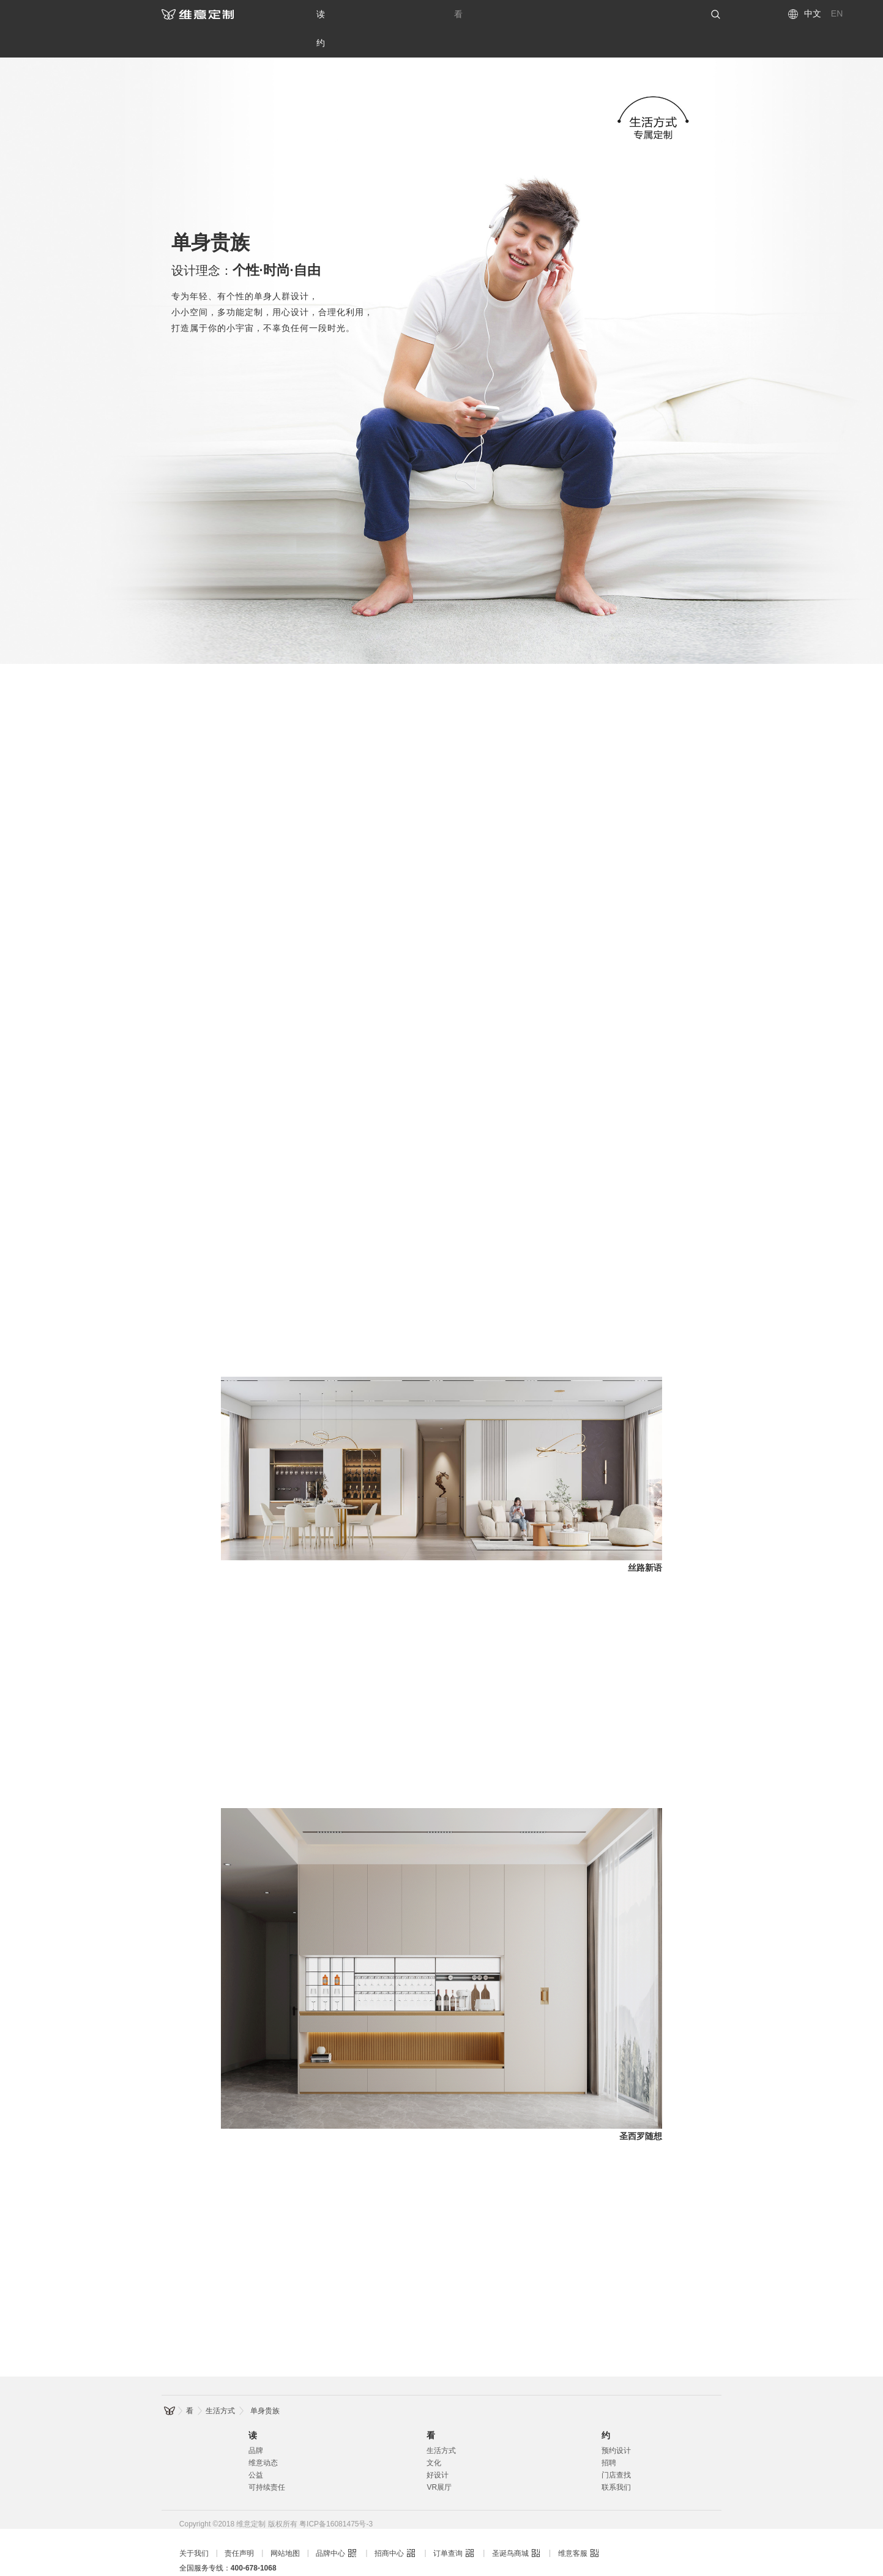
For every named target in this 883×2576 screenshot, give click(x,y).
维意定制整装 (421, 2554)
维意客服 (572, 2524)
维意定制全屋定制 (208, 2554)
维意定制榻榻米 (380, 2568)
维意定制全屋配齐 (279, 2554)
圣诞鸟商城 (510, 2524)
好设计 (438, 2446)
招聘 (609, 2434)
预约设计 (616, 2422)
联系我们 (616, 2458)
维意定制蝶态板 (444, 2568)
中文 (812, 13)
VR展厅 (439, 2458)
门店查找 (616, 2446)
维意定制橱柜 (258, 2568)
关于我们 (194, 2524)
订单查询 (448, 2524)
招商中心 (389, 2524)
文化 (434, 2434)
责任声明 (239, 2524)
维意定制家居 (590, 2554)
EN (837, 13)
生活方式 (220, 2382)
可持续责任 (266, 2458)
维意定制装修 (477, 2554)
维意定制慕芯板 (508, 2568)
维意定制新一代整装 (354, 2554)
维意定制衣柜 (201, 2568)
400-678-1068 (254, 2539)
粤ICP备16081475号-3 (336, 2495)
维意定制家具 (534, 2554)
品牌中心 (330, 2524)
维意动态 (263, 2434)
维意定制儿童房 (317, 2568)
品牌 (255, 2422)
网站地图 (285, 2524)
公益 (255, 2446)
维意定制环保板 (571, 2568)
